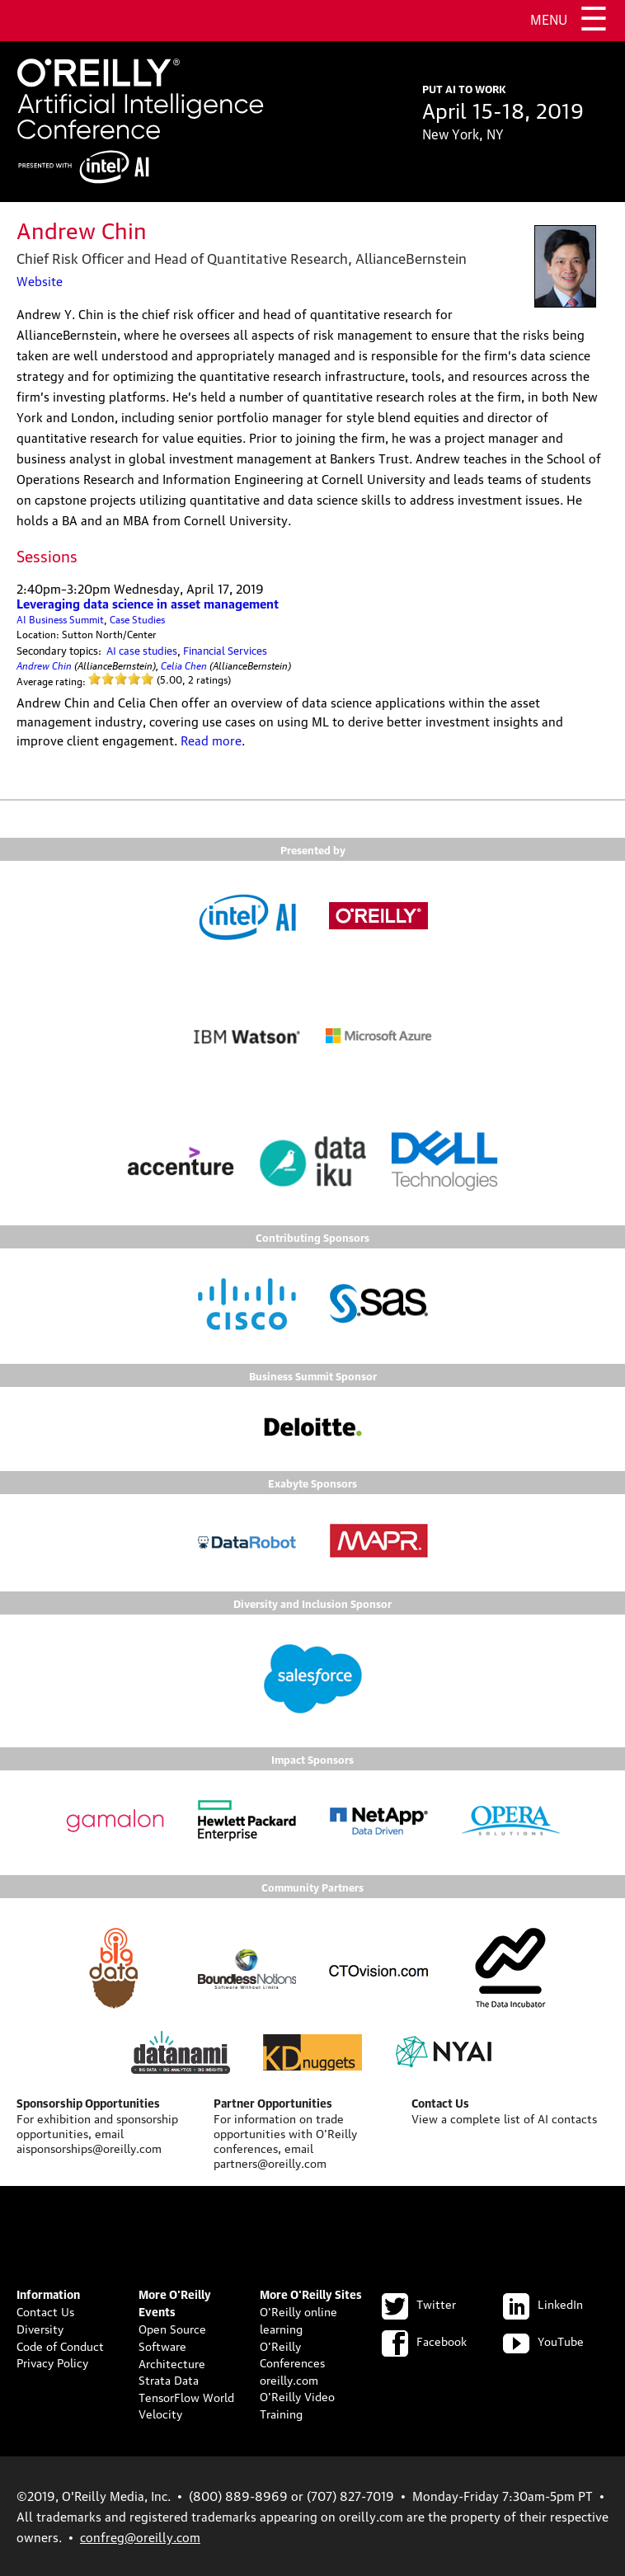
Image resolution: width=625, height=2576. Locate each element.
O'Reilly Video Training (297, 2404)
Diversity (39, 2328)
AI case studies (141, 649)
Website (39, 280)
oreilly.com (289, 2379)
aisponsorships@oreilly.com (89, 2147)
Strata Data (169, 2379)
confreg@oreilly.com (140, 2536)
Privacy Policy (52, 2361)
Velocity (160, 2412)
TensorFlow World (186, 2396)
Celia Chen (184, 664)
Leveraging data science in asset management (147, 603)
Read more (211, 740)
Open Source (172, 2328)
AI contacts (567, 2117)
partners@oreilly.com (270, 2162)
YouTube (543, 2340)
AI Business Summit (60, 619)
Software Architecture (172, 2354)
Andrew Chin (44, 664)
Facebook (424, 2340)
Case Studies (137, 619)
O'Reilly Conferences (292, 2354)
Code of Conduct (60, 2345)
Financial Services (225, 649)
